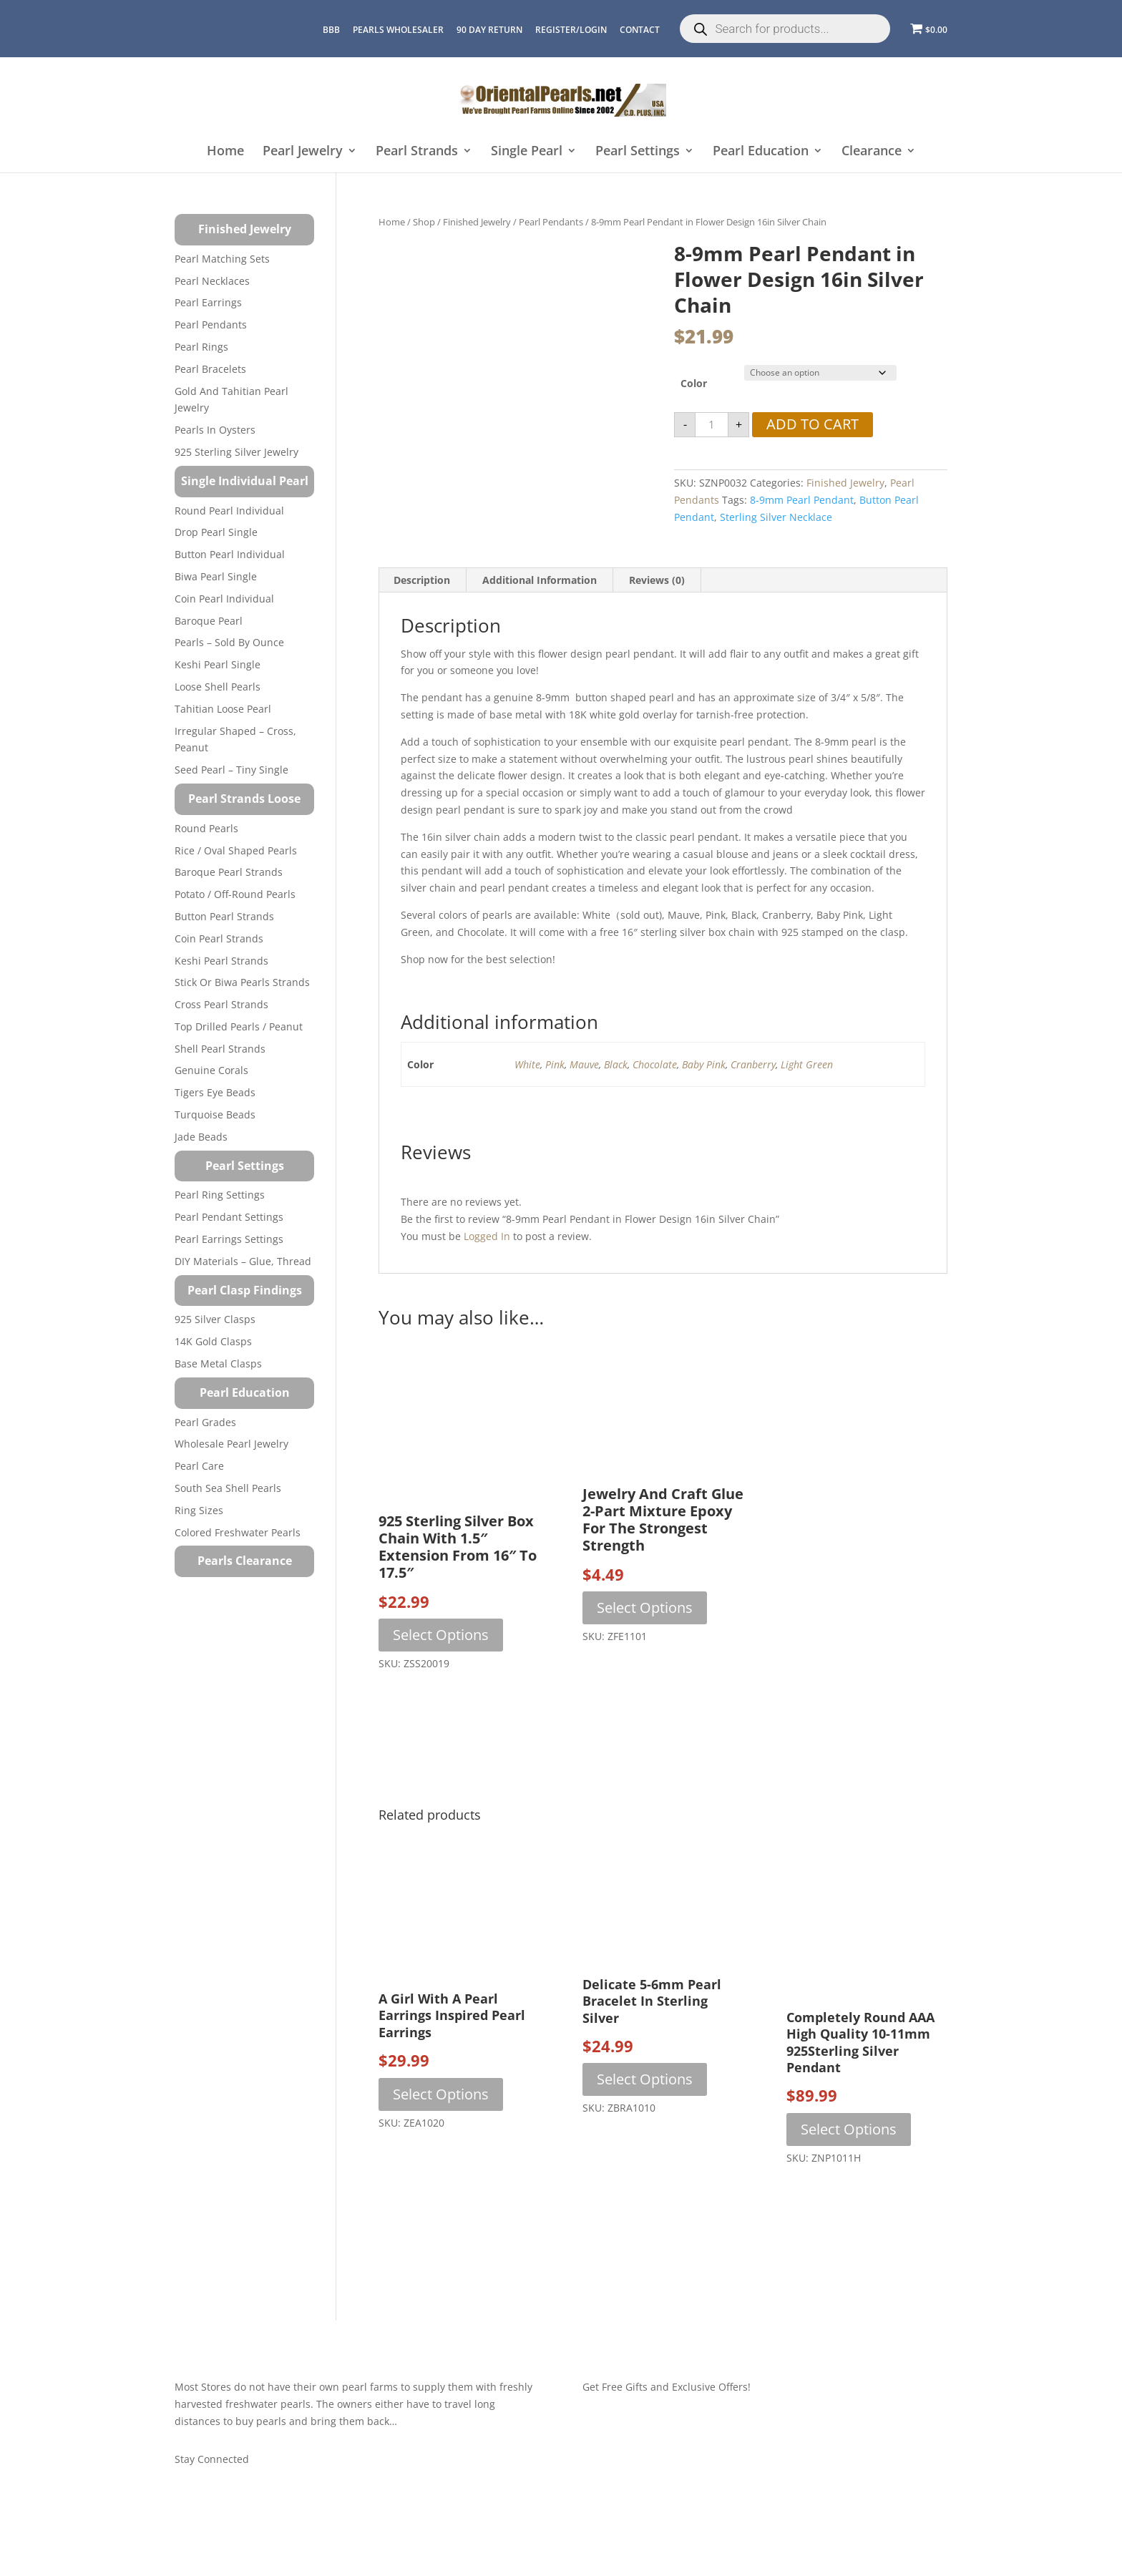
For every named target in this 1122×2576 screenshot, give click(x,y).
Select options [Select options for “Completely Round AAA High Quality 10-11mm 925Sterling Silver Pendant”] (849, 2129)
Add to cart (812, 424)
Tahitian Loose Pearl (223, 709)
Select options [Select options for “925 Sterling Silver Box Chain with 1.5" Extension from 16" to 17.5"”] (441, 1634)
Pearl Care (199, 1466)
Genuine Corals (211, 1070)
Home (225, 151)
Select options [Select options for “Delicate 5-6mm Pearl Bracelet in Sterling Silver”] (645, 2079)
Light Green (807, 1064)
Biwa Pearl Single (216, 576)
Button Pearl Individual (230, 554)
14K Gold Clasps (213, 1341)
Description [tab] (422, 580)
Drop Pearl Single (216, 532)
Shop (424, 221)
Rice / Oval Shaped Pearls (236, 850)
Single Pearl (526, 151)
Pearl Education (761, 151)
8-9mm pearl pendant (802, 500)
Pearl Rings (201, 346)
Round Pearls (206, 828)
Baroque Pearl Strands (229, 872)
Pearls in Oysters (215, 429)
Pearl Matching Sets (222, 258)
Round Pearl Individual (229, 510)
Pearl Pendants (551, 221)
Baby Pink (704, 1064)
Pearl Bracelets (210, 369)
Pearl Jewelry (303, 151)
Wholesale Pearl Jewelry (231, 1443)
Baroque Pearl (209, 621)
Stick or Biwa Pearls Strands (242, 982)
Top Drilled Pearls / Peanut (239, 1026)
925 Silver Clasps (215, 1319)
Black (616, 1064)
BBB (331, 30)
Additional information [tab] (539, 580)
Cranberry (753, 1064)
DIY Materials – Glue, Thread (243, 1261)
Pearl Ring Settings (220, 1194)
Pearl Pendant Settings (229, 1217)
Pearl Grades (205, 1422)
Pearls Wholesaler (398, 30)
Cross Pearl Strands (221, 1004)
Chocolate (655, 1064)
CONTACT (640, 30)
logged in (487, 1236)
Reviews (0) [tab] (657, 580)
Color (693, 383)
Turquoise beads (215, 1114)
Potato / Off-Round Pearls (235, 894)
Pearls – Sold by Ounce (229, 642)
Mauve (584, 1064)
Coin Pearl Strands (219, 938)
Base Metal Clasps (218, 1363)
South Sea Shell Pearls (228, 1488)
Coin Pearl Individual (224, 598)
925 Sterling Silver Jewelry (236, 452)
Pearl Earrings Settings (229, 1239)
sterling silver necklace (776, 517)
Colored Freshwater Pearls (238, 1532)
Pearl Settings (637, 151)
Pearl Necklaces (212, 281)
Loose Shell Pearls (217, 686)
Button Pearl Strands (224, 916)
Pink (555, 1064)
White (527, 1064)
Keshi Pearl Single (217, 664)
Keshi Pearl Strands (221, 960)
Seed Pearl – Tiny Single (231, 769)
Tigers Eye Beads (215, 1092)
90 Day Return (489, 30)
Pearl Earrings (208, 302)
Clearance (871, 151)
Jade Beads (201, 1136)
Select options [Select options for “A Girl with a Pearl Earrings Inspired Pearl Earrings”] (441, 2094)
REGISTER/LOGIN (571, 30)
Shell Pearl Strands (220, 1048)
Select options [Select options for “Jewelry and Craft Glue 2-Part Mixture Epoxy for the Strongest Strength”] (645, 1607)
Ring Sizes (199, 1510)
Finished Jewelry (477, 221)
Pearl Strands (417, 151)
